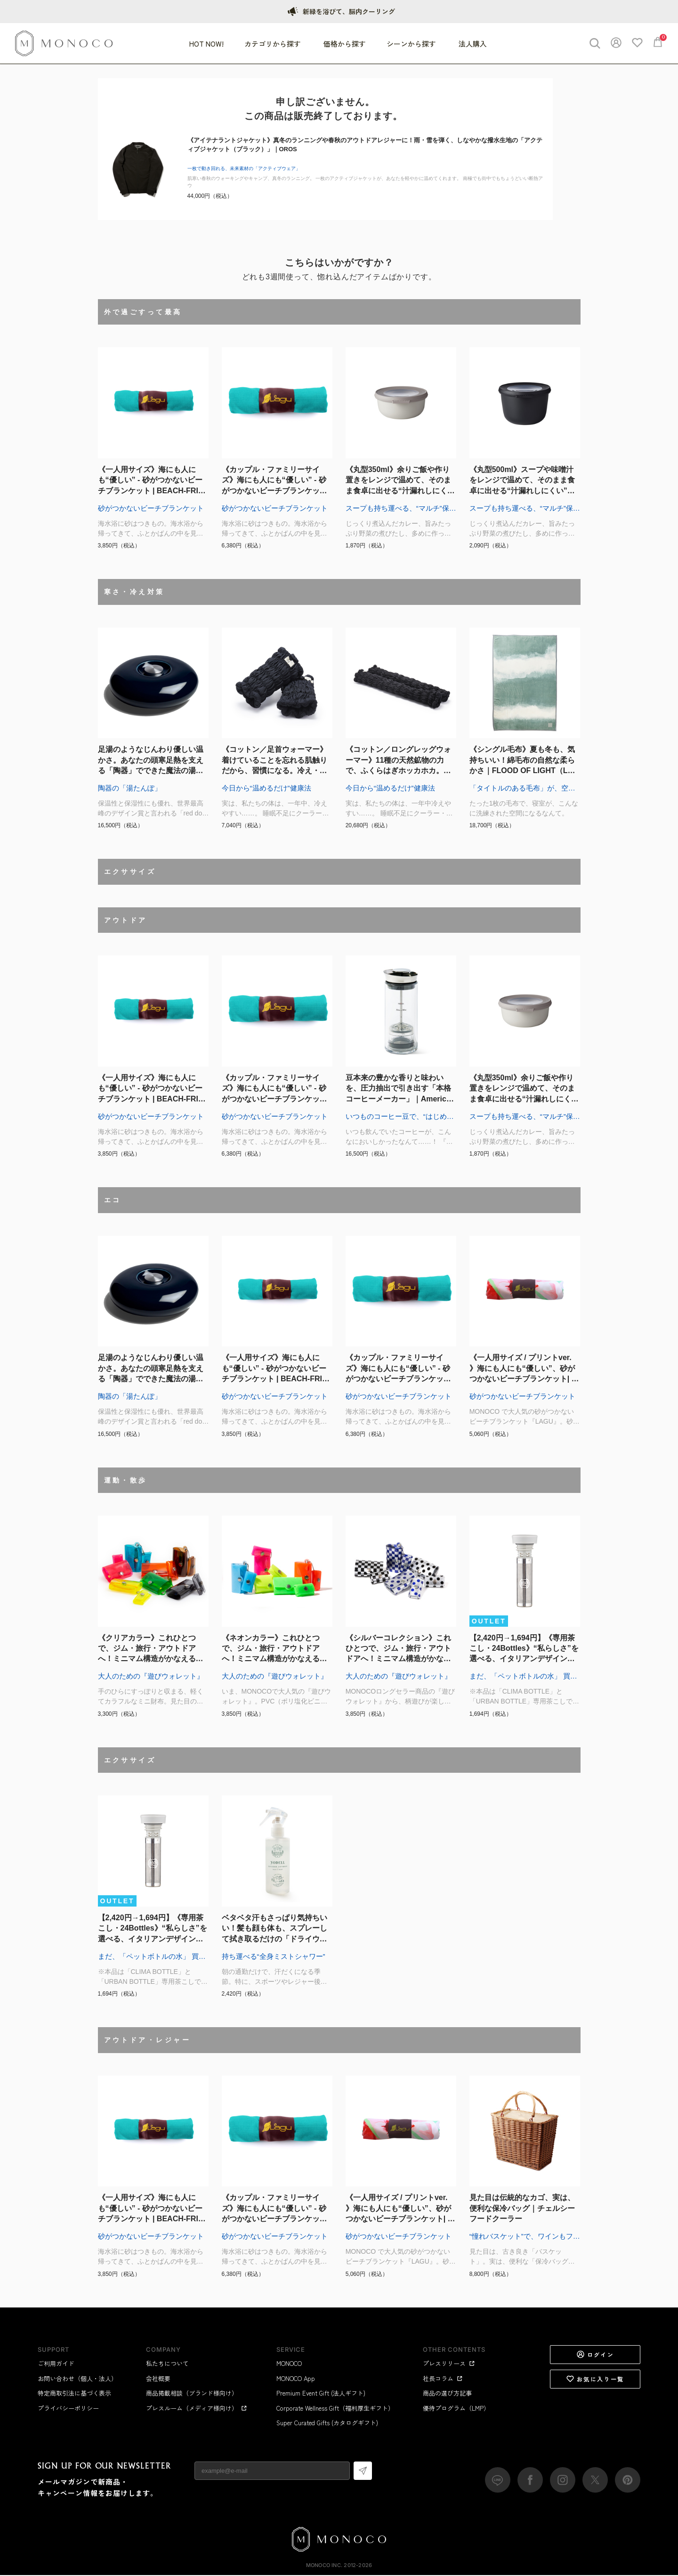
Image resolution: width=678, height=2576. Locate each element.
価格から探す (344, 44)
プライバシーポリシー (68, 2408)
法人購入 (473, 44)
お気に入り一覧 (595, 2379)
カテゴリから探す (273, 44)
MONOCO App (295, 2378)
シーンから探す (412, 44)
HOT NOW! (206, 44)
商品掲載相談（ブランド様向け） (192, 2393)
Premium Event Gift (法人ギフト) (320, 2393)
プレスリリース (449, 2363)
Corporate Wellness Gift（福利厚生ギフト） (335, 2408)
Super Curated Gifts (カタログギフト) (327, 2423)
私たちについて (167, 2363)
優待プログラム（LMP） (456, 2408)
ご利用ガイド (56, 2363)
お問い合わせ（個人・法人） (77, 2378)
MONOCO (289, 2363)
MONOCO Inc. (324, 2565)
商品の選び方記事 (447, 2393)
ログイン (595, 2355)
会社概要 (158, 2378)
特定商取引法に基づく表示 (74, 2393)
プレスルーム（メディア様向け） (196, 2408)
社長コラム (443, 2378)
